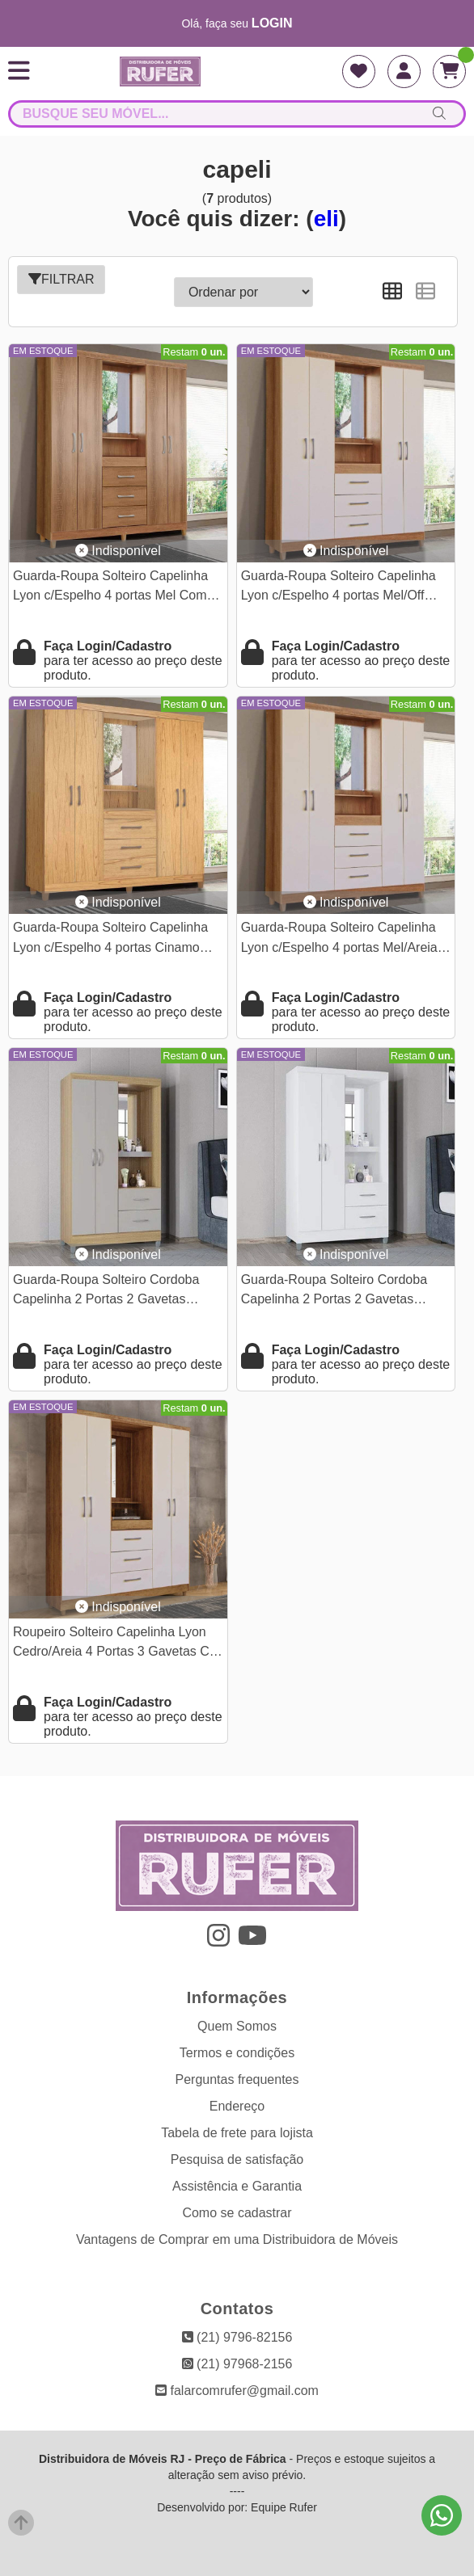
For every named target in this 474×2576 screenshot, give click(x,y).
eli (326, 218)
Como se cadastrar (236, 2213)
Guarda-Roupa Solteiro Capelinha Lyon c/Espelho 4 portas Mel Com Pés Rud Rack (110, 588)
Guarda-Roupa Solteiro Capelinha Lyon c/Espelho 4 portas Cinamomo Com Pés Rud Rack (115, 939)
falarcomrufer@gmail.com (237, 2390)
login (272, 23)
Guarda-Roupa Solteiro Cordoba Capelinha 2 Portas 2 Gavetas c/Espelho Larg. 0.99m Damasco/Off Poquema (117, 1292)
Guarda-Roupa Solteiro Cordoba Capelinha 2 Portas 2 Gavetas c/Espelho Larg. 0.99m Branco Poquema (334, 1292)
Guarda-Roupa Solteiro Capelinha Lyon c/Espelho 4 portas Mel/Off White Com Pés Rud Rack (338, 588)
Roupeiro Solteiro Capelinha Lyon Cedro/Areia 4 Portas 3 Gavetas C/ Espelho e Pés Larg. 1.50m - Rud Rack (113, 1644)
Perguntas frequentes (237, 2079)
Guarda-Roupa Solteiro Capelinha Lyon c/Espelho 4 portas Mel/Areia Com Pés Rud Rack (339, 939)
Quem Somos (237, 2026)
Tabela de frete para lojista (237, 2133)
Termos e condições (237, 2053)
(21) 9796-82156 (237, 2337)
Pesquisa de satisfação (237, 2159)
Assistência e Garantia (237, 2186)
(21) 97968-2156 (237, 2364)
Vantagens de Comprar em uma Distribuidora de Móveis (237, 2239)
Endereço (237, 2106)
